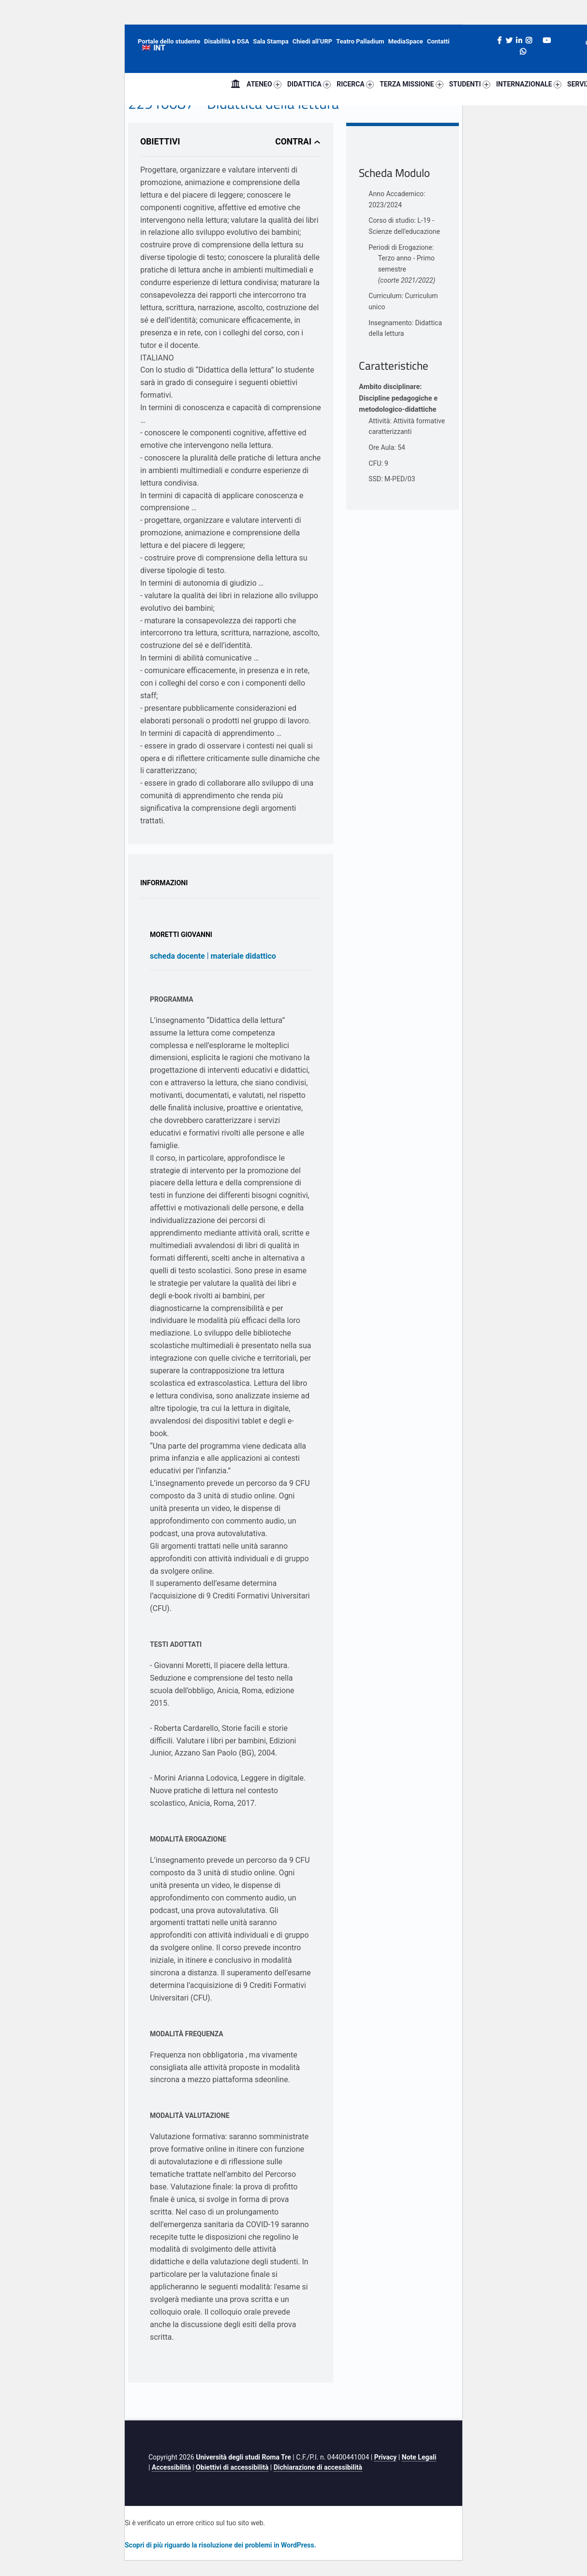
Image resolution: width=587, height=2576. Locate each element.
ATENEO (264, 84)
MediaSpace (405, 41)
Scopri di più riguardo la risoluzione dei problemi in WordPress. (220, 2545)
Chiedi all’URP (312, 41)
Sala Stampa (270, 41)
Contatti (438, 41)
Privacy (385, 2457)
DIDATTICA (309, 84)
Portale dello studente (169, 41)
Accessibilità (171, 2467)
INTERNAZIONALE (528, 84)
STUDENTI (469, 84)
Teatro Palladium (360, 41)
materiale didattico (243, 956)
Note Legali (419, 2457)
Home (235, 84)
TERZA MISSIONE (411, 84)
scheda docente (177, 956)
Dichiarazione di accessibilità (318, 2467)
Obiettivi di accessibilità (232, 2467)
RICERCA (355, 84)
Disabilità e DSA (226, 41)
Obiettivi (160, 141)
